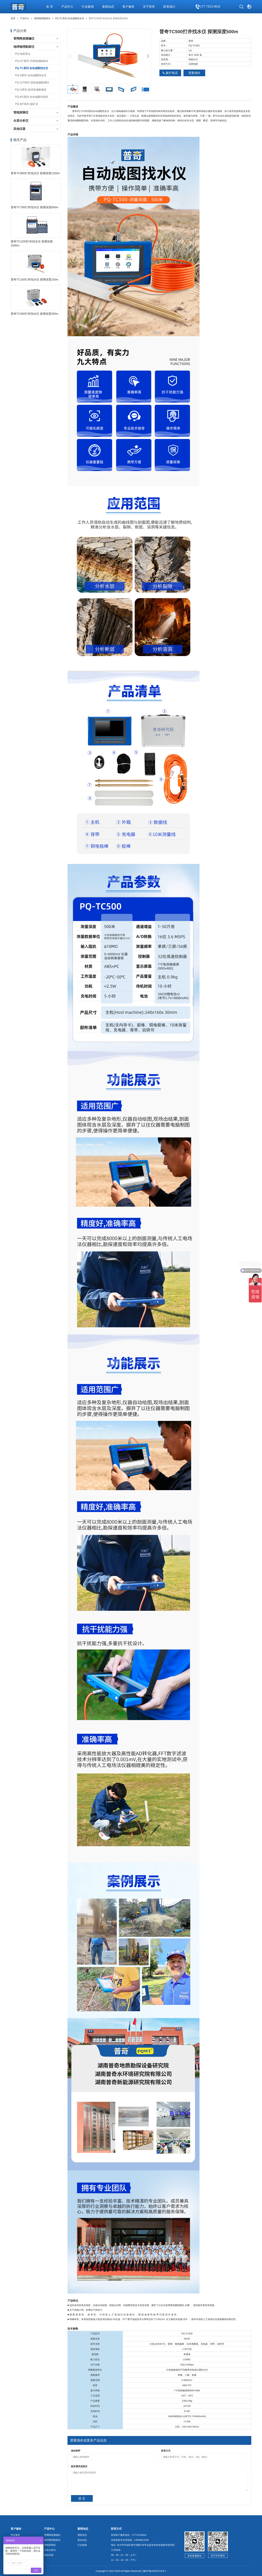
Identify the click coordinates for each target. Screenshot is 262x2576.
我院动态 (82, 2535)
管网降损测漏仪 (23, 38)
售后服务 (15, 2535)
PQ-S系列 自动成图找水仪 (30, 75)
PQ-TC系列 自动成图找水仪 (69, 18)
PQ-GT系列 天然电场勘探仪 (31, 61)
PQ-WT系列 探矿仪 (26, 104)
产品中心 (24, 18)
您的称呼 (75, 2450)
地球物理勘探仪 (42, 18)
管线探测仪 (20, 112)
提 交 (81, 2498)
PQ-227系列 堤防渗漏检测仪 (32, 82)
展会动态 (82, 2540)
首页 (13, 18)
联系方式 (165, 2450)
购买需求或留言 (79, 2466)
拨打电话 (170, 73)
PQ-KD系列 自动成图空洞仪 (31, 96)
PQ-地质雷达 (22, 53)
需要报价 (194, 73)
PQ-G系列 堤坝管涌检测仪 (31, 89)
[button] (148, 56)
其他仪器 (19, 128)
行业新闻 (82, 2545)
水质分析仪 (20, 120)
